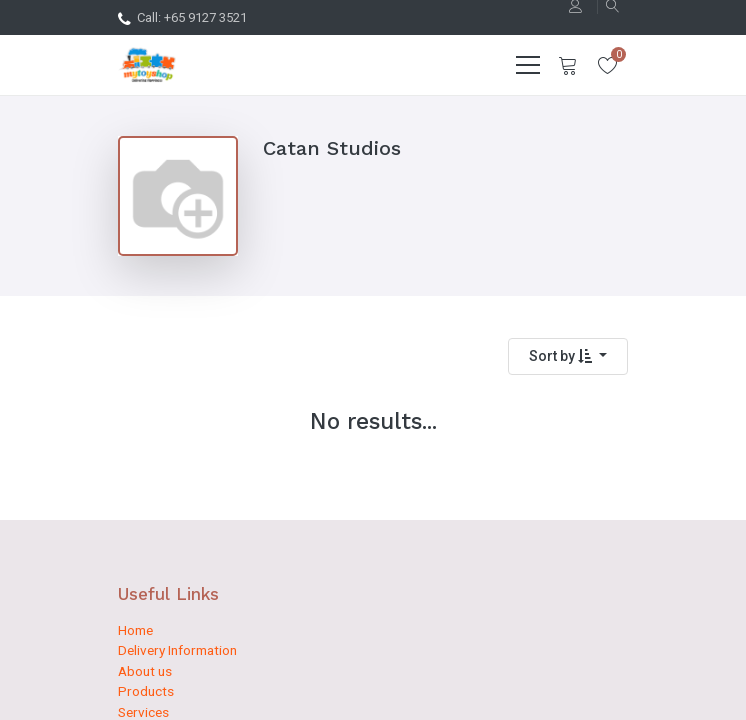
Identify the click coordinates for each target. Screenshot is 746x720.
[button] (568, 356)
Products (146, 691)
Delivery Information (177, 650)
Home (135, 630)
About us (145, 671)
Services (143, 712)
